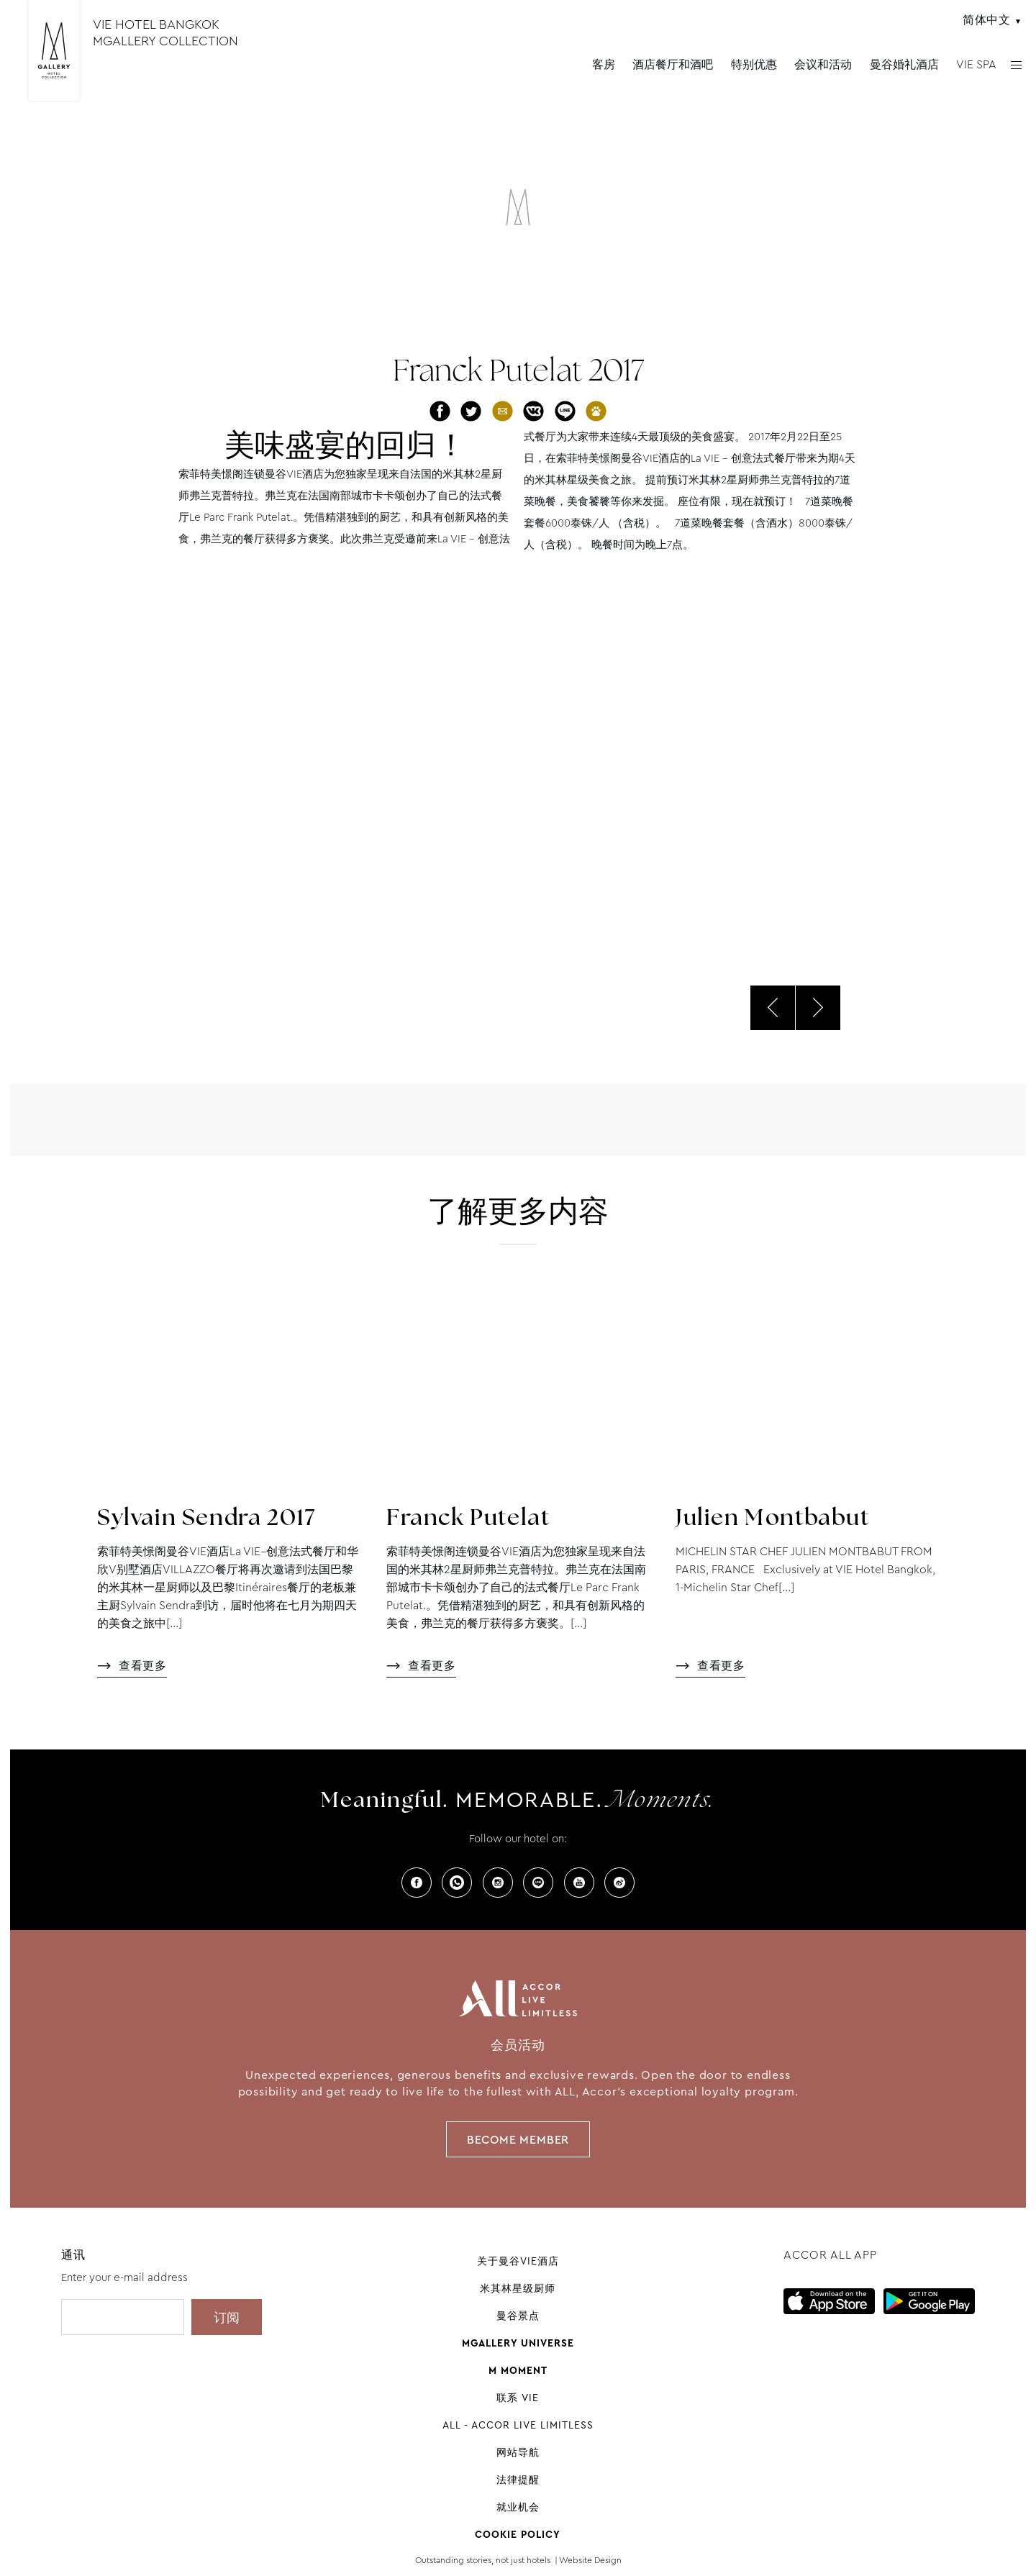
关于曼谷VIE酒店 (518, 2261)
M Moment (518, 2370)
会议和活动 (823, 64)
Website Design (590, 2560)
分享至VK (533, 411)
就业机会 (518, 2507)
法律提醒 (518, 2479)
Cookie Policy (517, 2534)
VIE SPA (976, 64)
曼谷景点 (518, 2315)
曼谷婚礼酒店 (904, 64)
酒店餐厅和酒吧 (672, 64)
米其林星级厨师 (517, 2288)
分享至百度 (596, 411)
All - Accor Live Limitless (518, 2425)
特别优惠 (754, 64)
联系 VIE (517, 2397)
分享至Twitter (470, 411)
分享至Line (565, 411)
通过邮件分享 (502, 411)
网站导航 (518, 2452)
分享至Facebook (440, 411)
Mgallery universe (518, 2343)
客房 (603, 64)
